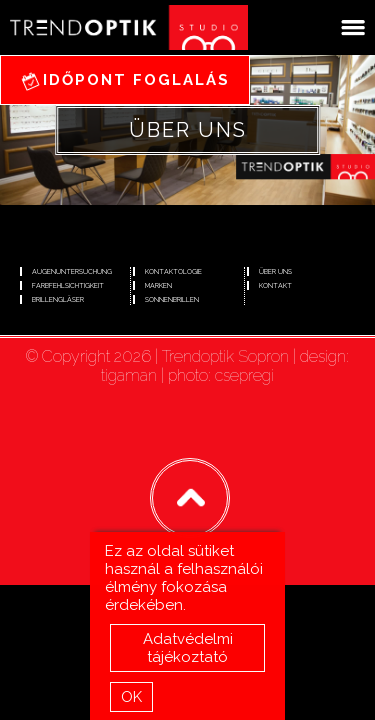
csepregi (244, 375)
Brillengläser (58, 299)
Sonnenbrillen (172, 299)
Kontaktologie (173, 271)
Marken (158, 285)
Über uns (275, 271)
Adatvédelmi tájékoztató (188, 650)
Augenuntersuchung (72, 271)
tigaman (129, 375)
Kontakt (275, 285)
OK (131, 699)
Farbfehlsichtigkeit (68, 285)
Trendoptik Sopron (225, 356)
